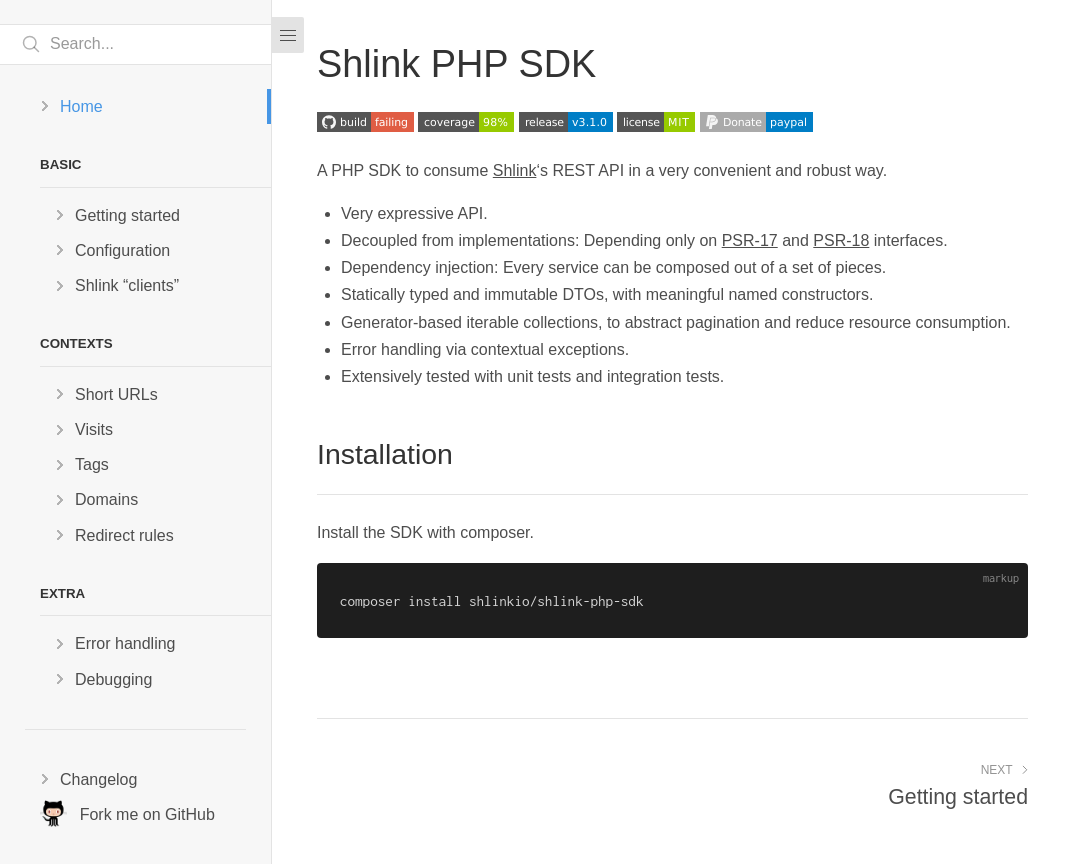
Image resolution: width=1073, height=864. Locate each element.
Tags (92, 464)
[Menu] (288, 35)
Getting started (127, 215)
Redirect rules (124, 535)
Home (81, 106)
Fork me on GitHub (127, 813)
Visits (94, 429)
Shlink (515, 170)
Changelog (98, 779)
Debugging (113, 679)
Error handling (125, 643)
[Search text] (135, 44)
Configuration (122, 250)
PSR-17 (750, 240)
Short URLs (116, 394)
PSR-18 (841, 240)
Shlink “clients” (127, 285)
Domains (106, 499)
